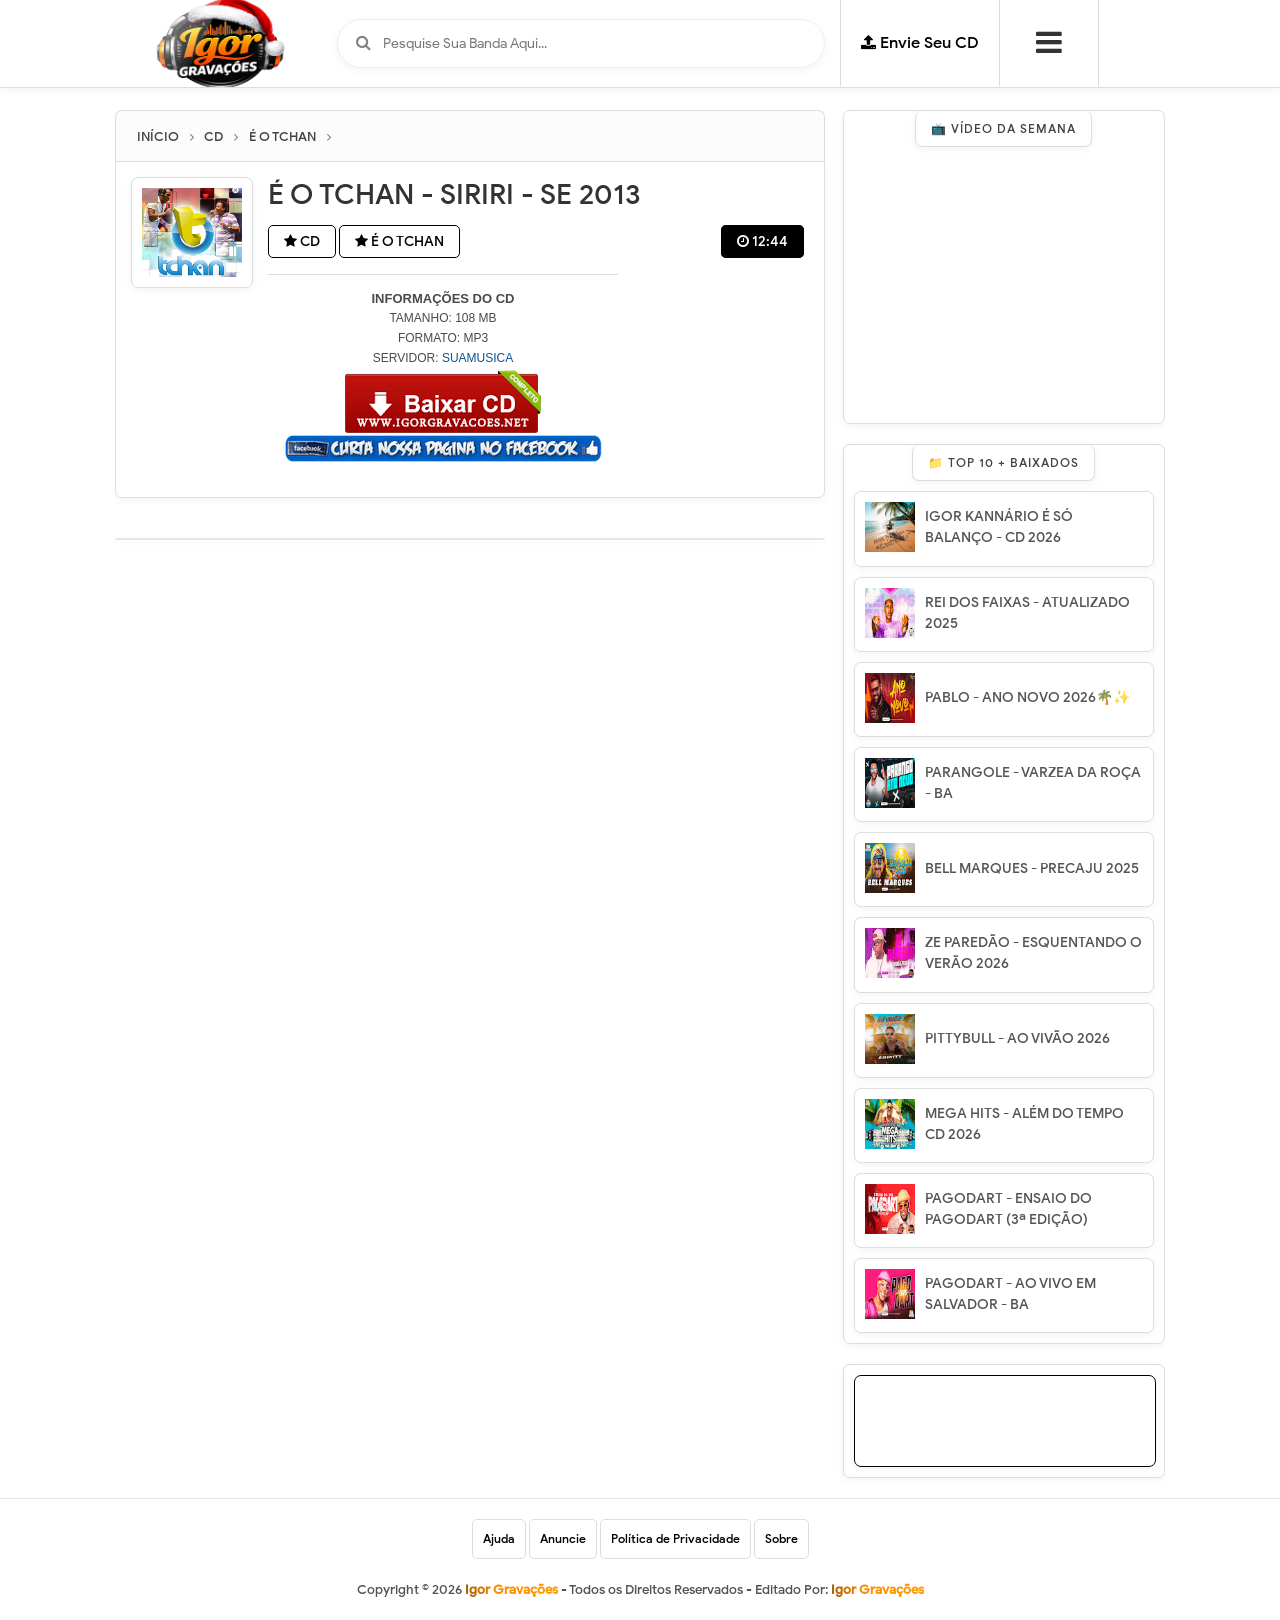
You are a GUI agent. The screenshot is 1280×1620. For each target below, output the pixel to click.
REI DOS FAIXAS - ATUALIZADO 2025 (1027, 613)
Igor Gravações (877, 1589)
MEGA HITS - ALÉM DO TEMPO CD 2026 (1024, 1124)
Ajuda (499, 1538)
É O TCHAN (399, 241)
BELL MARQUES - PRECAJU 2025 (1032, 868)
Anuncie (563, 1538)
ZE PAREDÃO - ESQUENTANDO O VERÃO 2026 (1033, 953)
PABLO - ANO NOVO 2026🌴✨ (1027, 697)
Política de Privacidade (675, 1538)
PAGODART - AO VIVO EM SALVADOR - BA (1010, 1294)
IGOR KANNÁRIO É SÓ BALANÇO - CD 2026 (999, 527)
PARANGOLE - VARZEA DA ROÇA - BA (1033, 783)
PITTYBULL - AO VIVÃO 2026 (1017, 1038)
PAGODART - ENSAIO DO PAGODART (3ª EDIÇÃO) (1008, 1209)
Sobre (781, 1538)
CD (302, 241)
